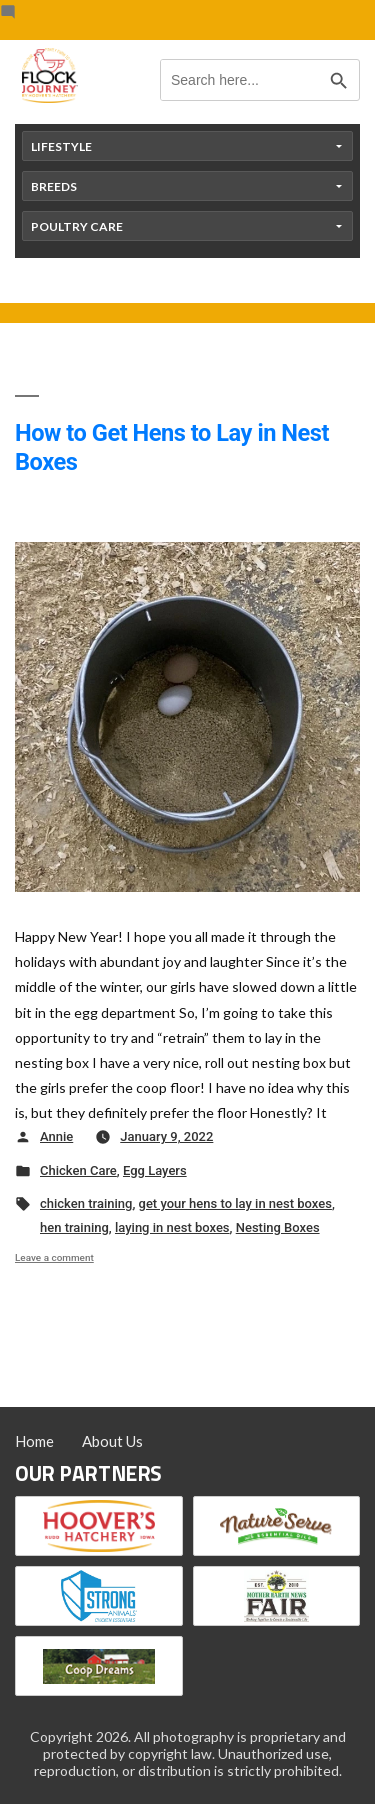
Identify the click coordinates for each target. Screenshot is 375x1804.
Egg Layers (155, 1170)
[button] (187, 1095)
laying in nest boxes (172, 1227)
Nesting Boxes (278, 1227)
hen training (74, 1227)
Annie (56, 1136)
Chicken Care (78, 1170)
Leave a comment (54, 1257)
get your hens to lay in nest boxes (235, 1203)
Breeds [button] (54, 186)
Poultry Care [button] (77, 226)
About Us (112, 1441)
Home (34, 1441)
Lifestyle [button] (61, 146)
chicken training (86, 1203)
